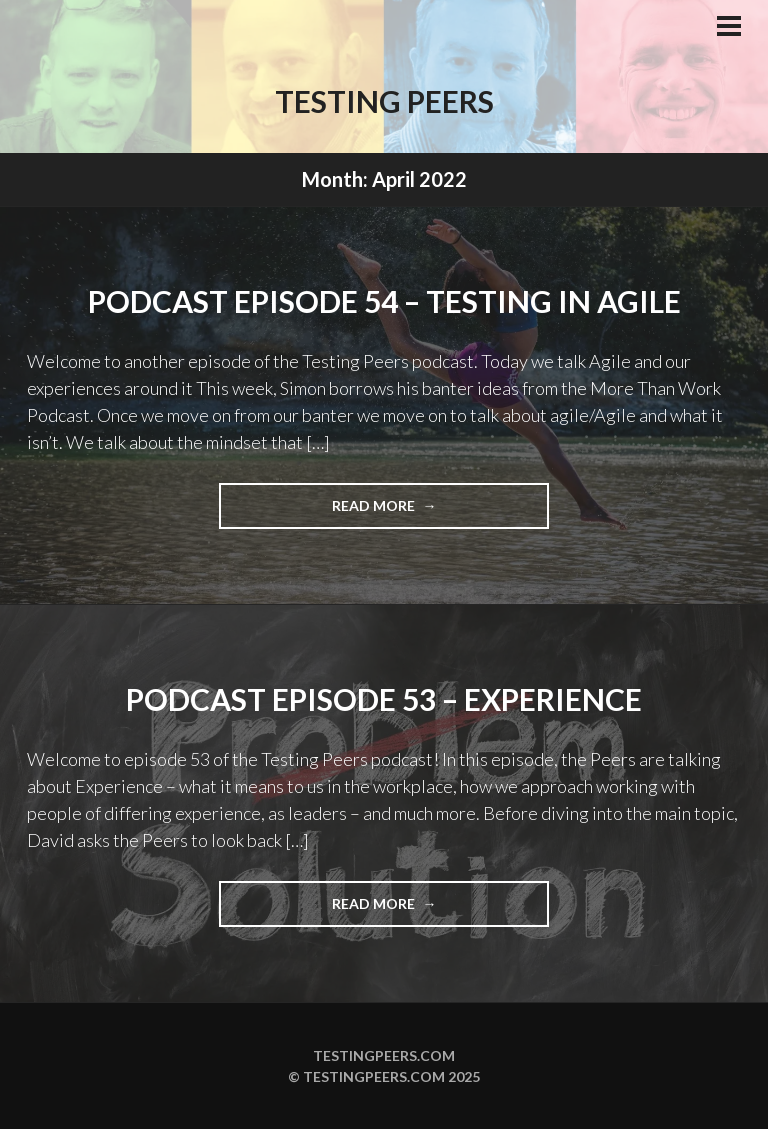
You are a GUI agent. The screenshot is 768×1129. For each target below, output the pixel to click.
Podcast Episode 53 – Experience (384, 699)
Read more (412, 511)
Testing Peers (384, 101)
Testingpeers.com (384, 1055)
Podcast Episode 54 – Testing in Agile (384, 301)
